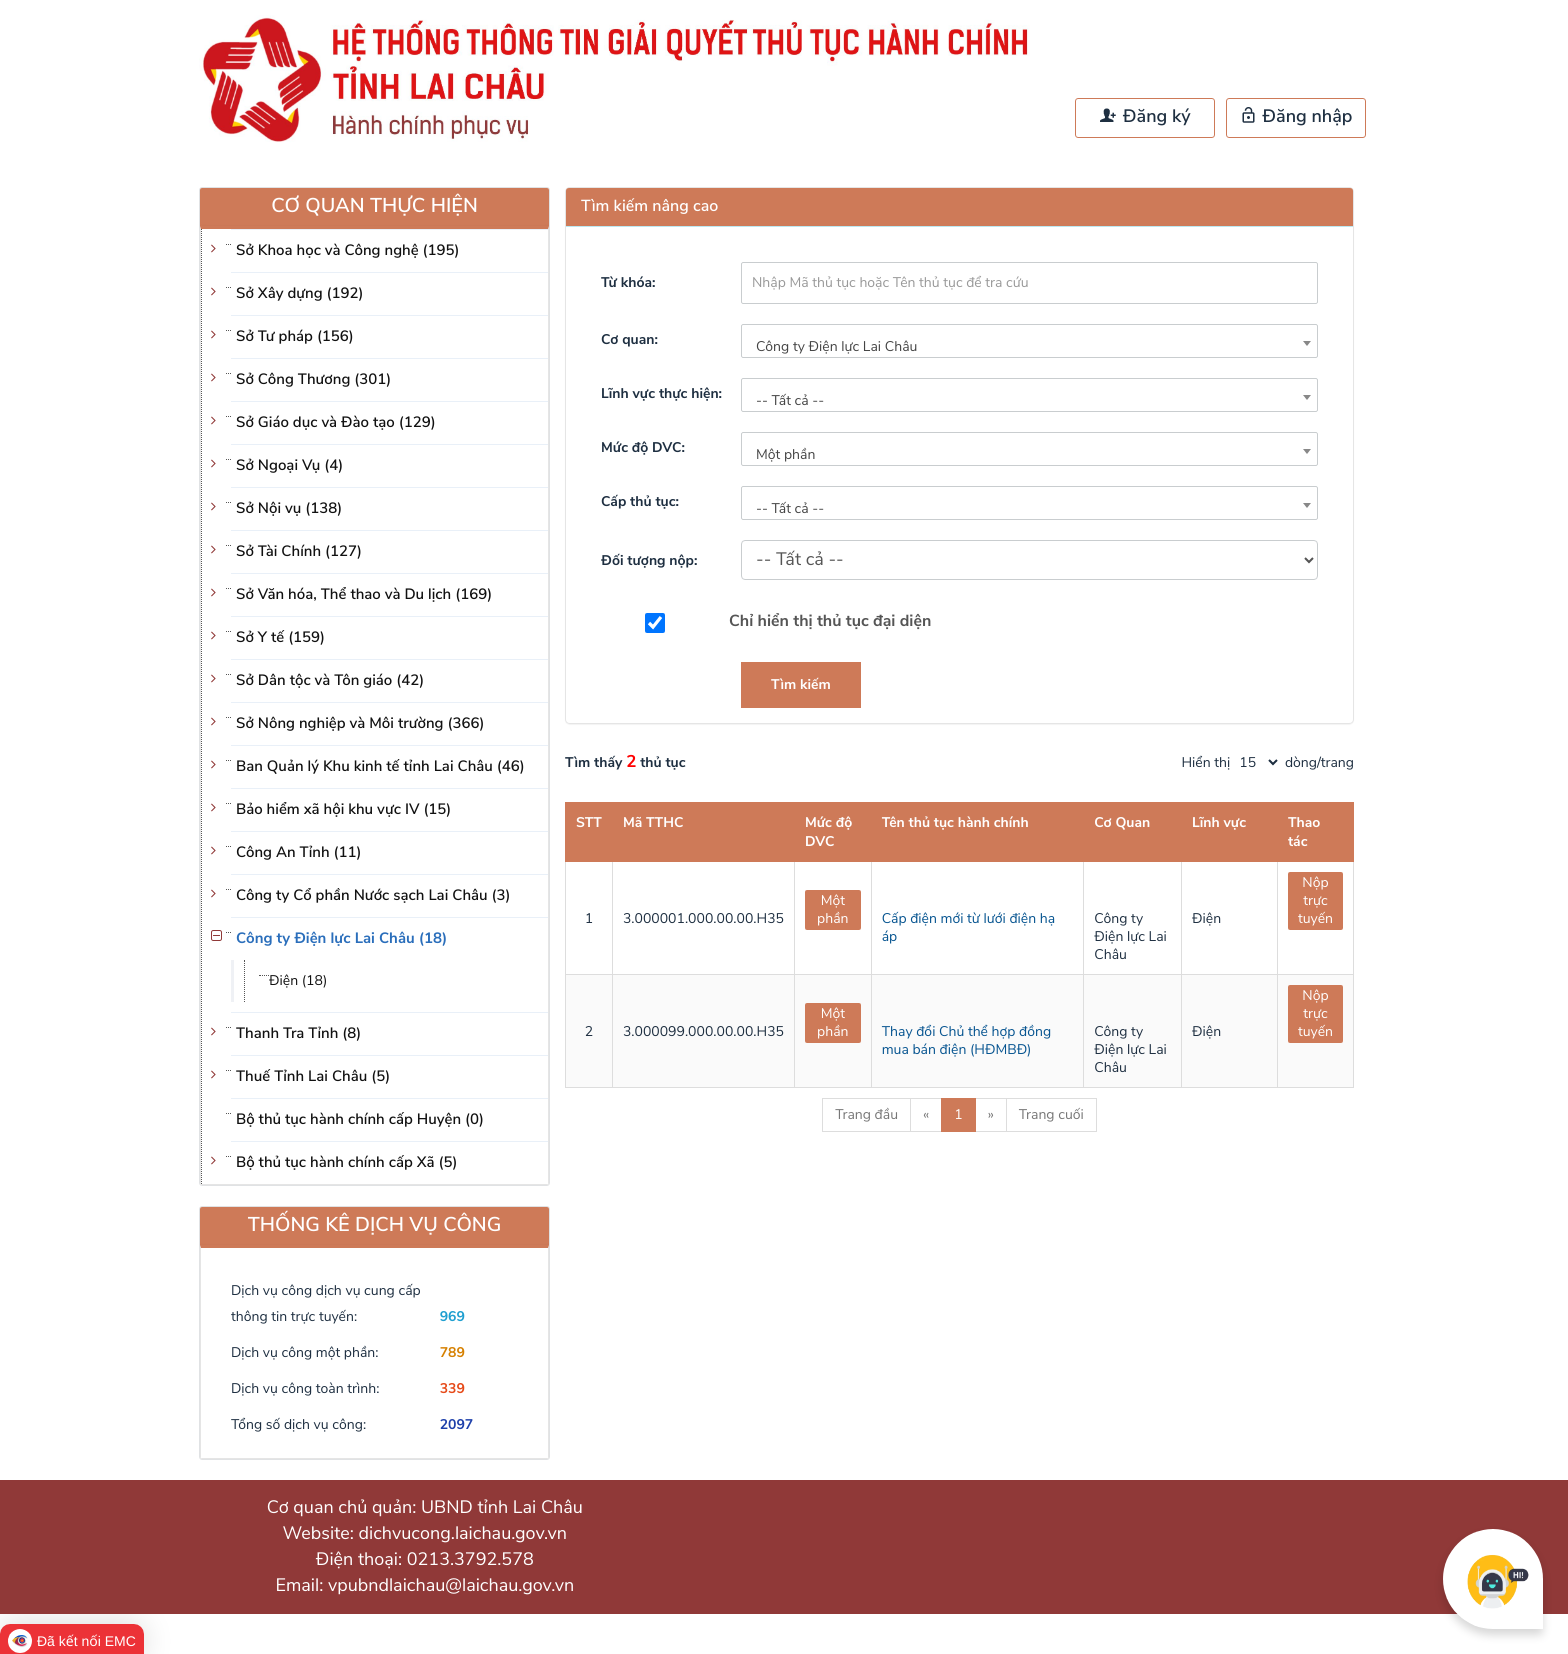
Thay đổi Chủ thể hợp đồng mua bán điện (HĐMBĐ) (966, 1040)
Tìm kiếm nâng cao (649, 206)
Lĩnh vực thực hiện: (661, 393)
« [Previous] (926, 1114)
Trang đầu (866, 1114)
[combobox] (1029, 341)
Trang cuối (1051, 1114)
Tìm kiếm (801, 684)
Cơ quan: (629, 339)
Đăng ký (1145, 117)
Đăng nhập (1296, 117)
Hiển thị (1206, 762)
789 (452, 1352)
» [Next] (991, 1114)
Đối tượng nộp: (649, 560)
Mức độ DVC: (643, 447)
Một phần (832, 909)
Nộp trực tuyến (1315, 900)
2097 (457, 1424)
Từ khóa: (628, 282)
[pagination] (1258, 762)
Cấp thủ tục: (640, 501)
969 (452, 1316)
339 (452, 1388)
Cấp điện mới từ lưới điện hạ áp (968, 927)
